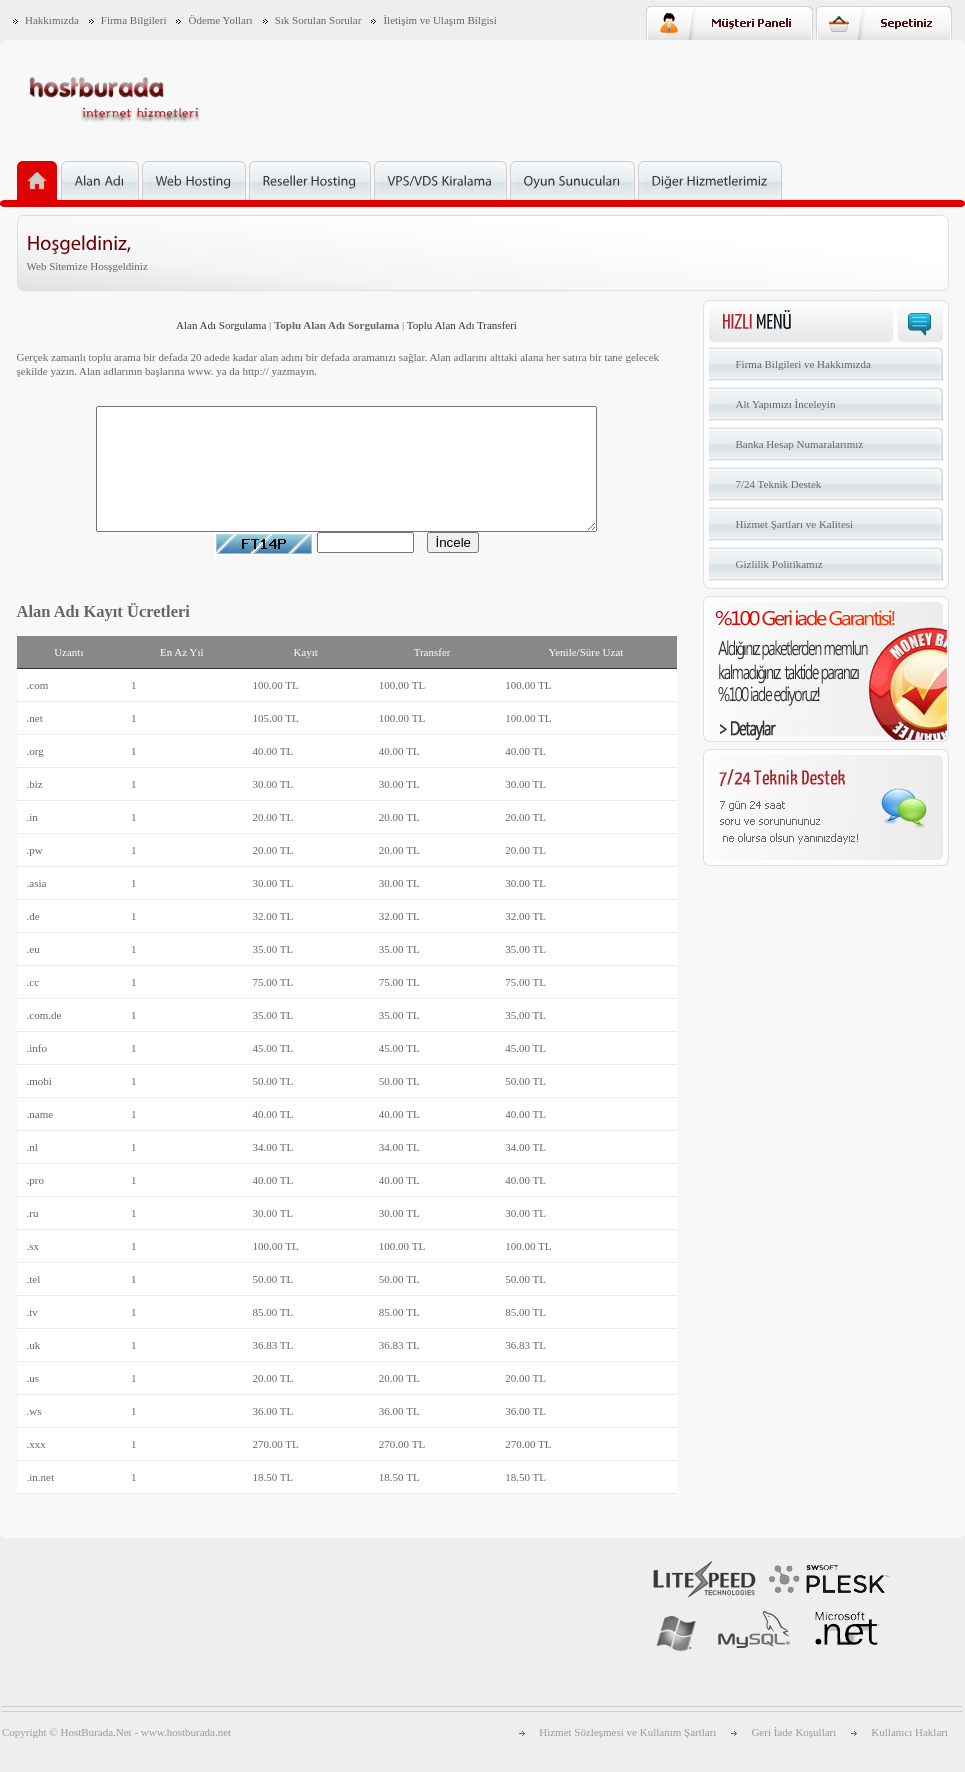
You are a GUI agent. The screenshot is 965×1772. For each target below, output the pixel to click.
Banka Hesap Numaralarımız (800, 444)
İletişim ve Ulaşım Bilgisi (439, 20)
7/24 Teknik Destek (779, 484)
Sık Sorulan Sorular (318, 20)
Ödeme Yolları (220, 20)
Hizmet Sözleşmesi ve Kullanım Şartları (627, 1756)
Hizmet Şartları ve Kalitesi (795, 524)
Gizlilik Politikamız (779, 564)
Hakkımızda (52, 20)
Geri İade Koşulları (793, 1756)
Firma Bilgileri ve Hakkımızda (803, 364)
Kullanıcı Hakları (909, 1756)
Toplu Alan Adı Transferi (462, 325)
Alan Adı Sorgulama (221, 325)
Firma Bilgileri (134, 20)
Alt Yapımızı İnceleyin (786, 404)
